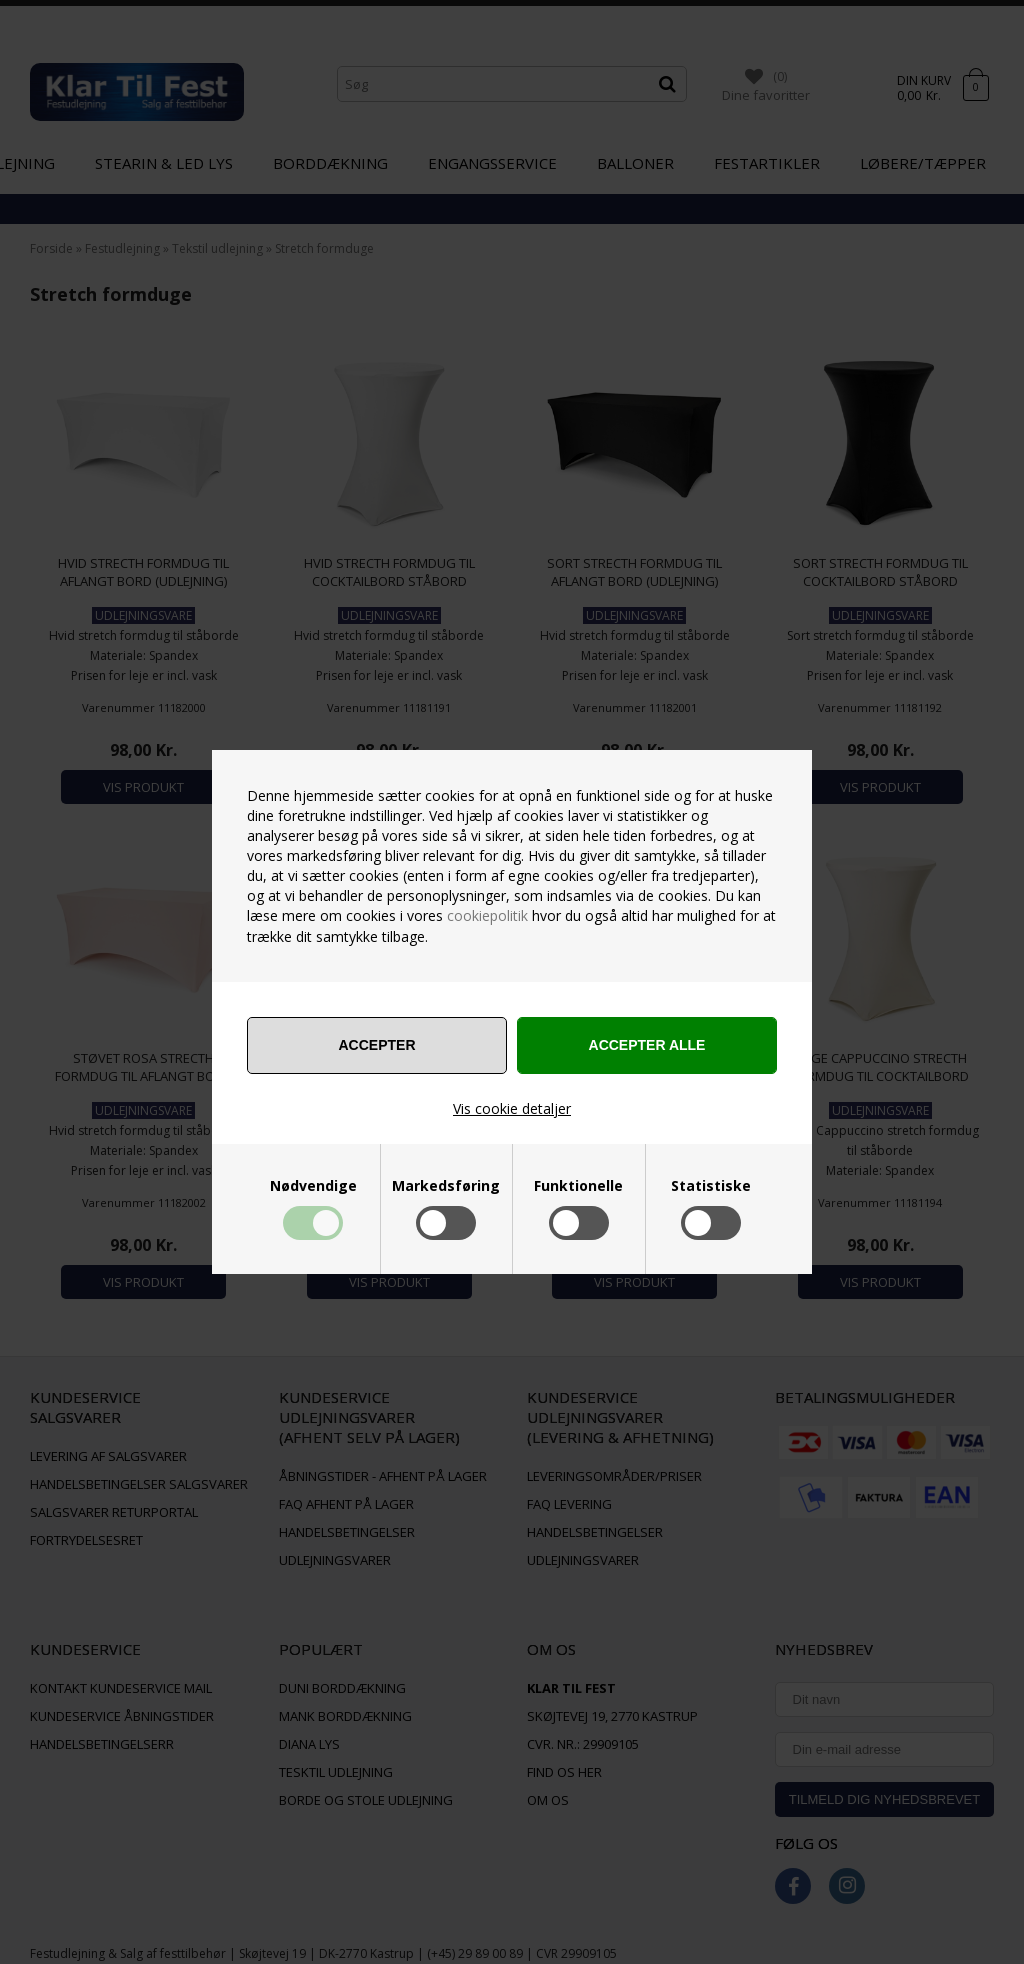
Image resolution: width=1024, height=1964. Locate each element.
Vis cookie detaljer (512, 1108)
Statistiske (711, 1186)
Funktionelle (578, 1186)
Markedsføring (446, 1186)
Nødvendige (313, 1186)
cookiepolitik (487, 915)
